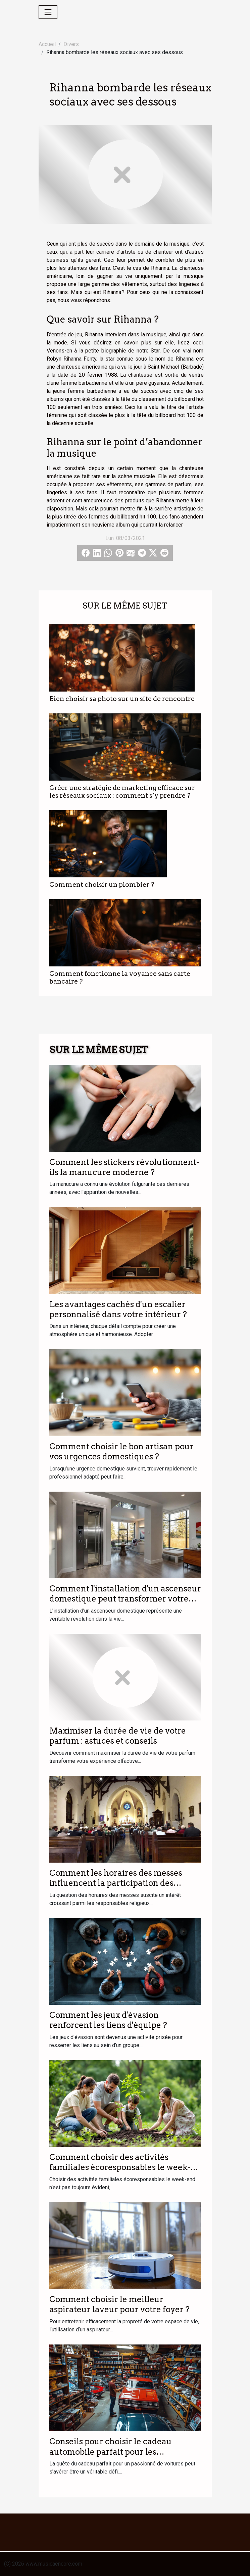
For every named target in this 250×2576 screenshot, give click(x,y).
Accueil (47, 44)
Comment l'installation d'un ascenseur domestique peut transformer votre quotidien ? (125, 1599)
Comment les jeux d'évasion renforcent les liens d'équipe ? (108, 2020)
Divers (71, 44)
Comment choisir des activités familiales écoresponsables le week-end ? (119, 2167)
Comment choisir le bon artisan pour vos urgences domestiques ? (121, 1451)
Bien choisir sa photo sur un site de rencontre (122, 699)
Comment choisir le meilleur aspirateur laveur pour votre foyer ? (119, 2304)
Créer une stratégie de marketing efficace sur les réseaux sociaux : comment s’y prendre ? (122, 791)
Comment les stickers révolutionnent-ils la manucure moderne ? (124, 1167)
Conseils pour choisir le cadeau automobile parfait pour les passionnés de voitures (110, 2452)
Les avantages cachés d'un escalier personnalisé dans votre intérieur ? (118, 1309)
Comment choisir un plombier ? (101, 884)
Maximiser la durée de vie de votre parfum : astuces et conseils (117, 1736)
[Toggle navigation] (48, 12)
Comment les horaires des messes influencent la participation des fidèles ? (115, 1883)
